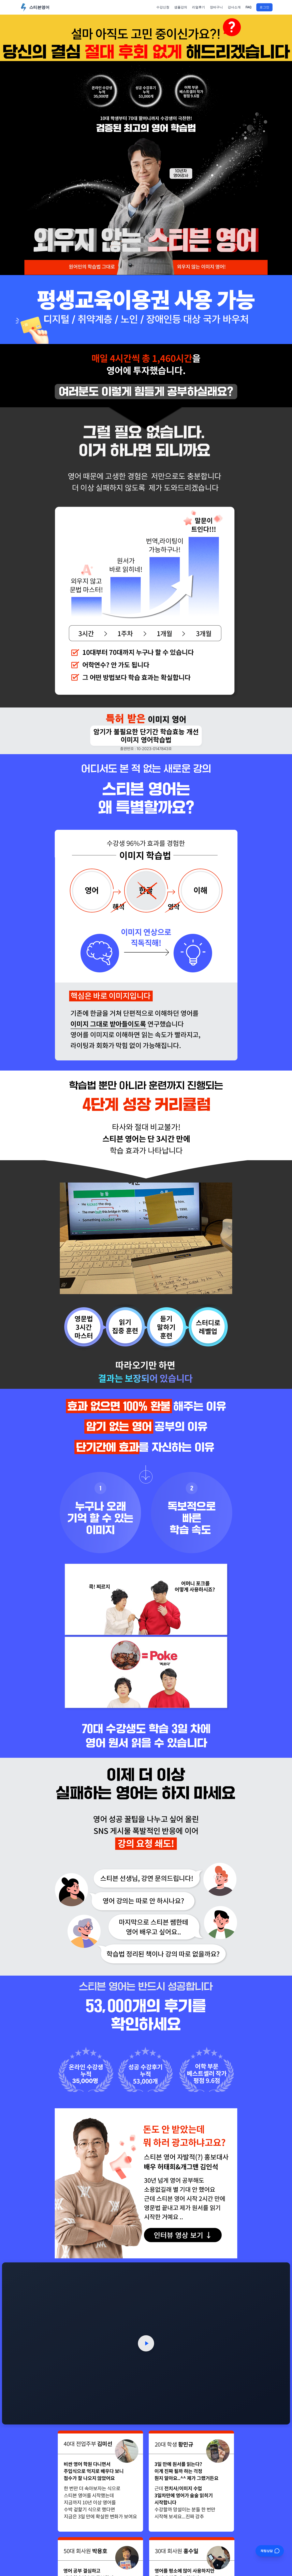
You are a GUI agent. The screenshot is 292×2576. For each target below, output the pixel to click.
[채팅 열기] (270, 2551)
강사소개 (234, 7)
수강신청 (162, 7)
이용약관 (111, 2559)
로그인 (264, 7)
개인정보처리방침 (136, 2559)
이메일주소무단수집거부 (170, 2559)
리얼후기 (198, 7)
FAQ (248, 7)
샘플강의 (180, 7)
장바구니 (216, 7)
